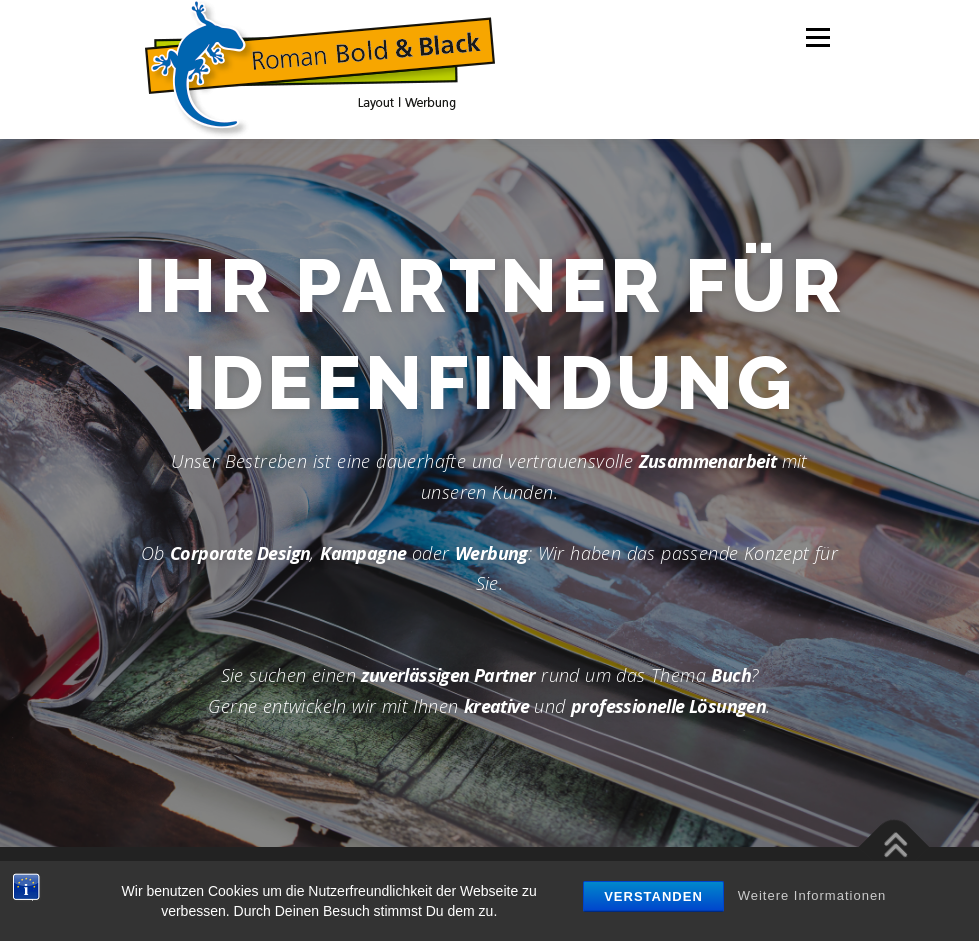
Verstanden (653, 896)
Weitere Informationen (812, 895)
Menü (817, 37)
